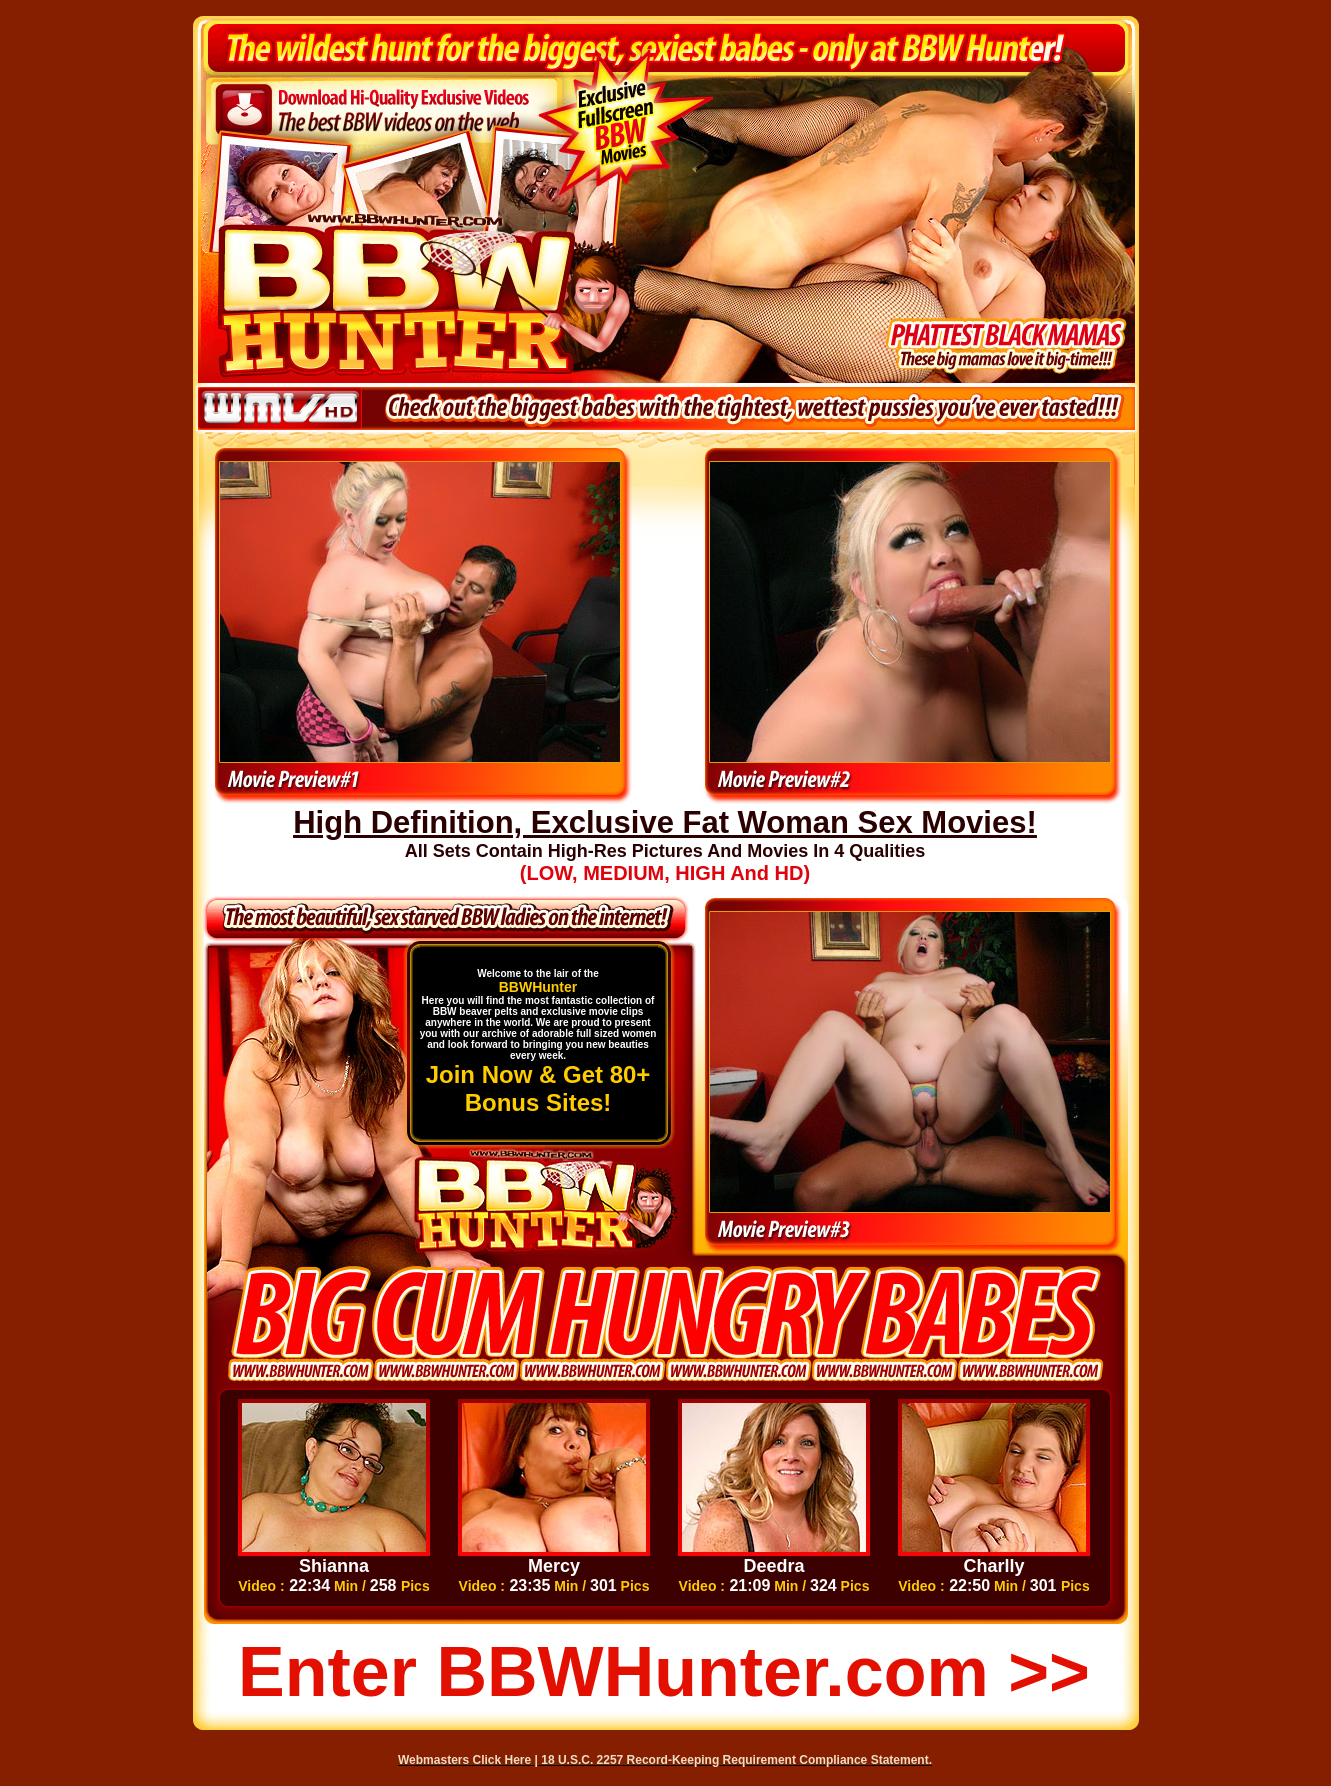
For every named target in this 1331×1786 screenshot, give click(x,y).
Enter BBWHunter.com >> (664, 1672)
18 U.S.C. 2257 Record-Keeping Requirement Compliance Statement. (736, 1760)
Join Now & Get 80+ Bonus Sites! (538, 1088)
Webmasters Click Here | (469, 1760)
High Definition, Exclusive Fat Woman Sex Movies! (665, 822)
